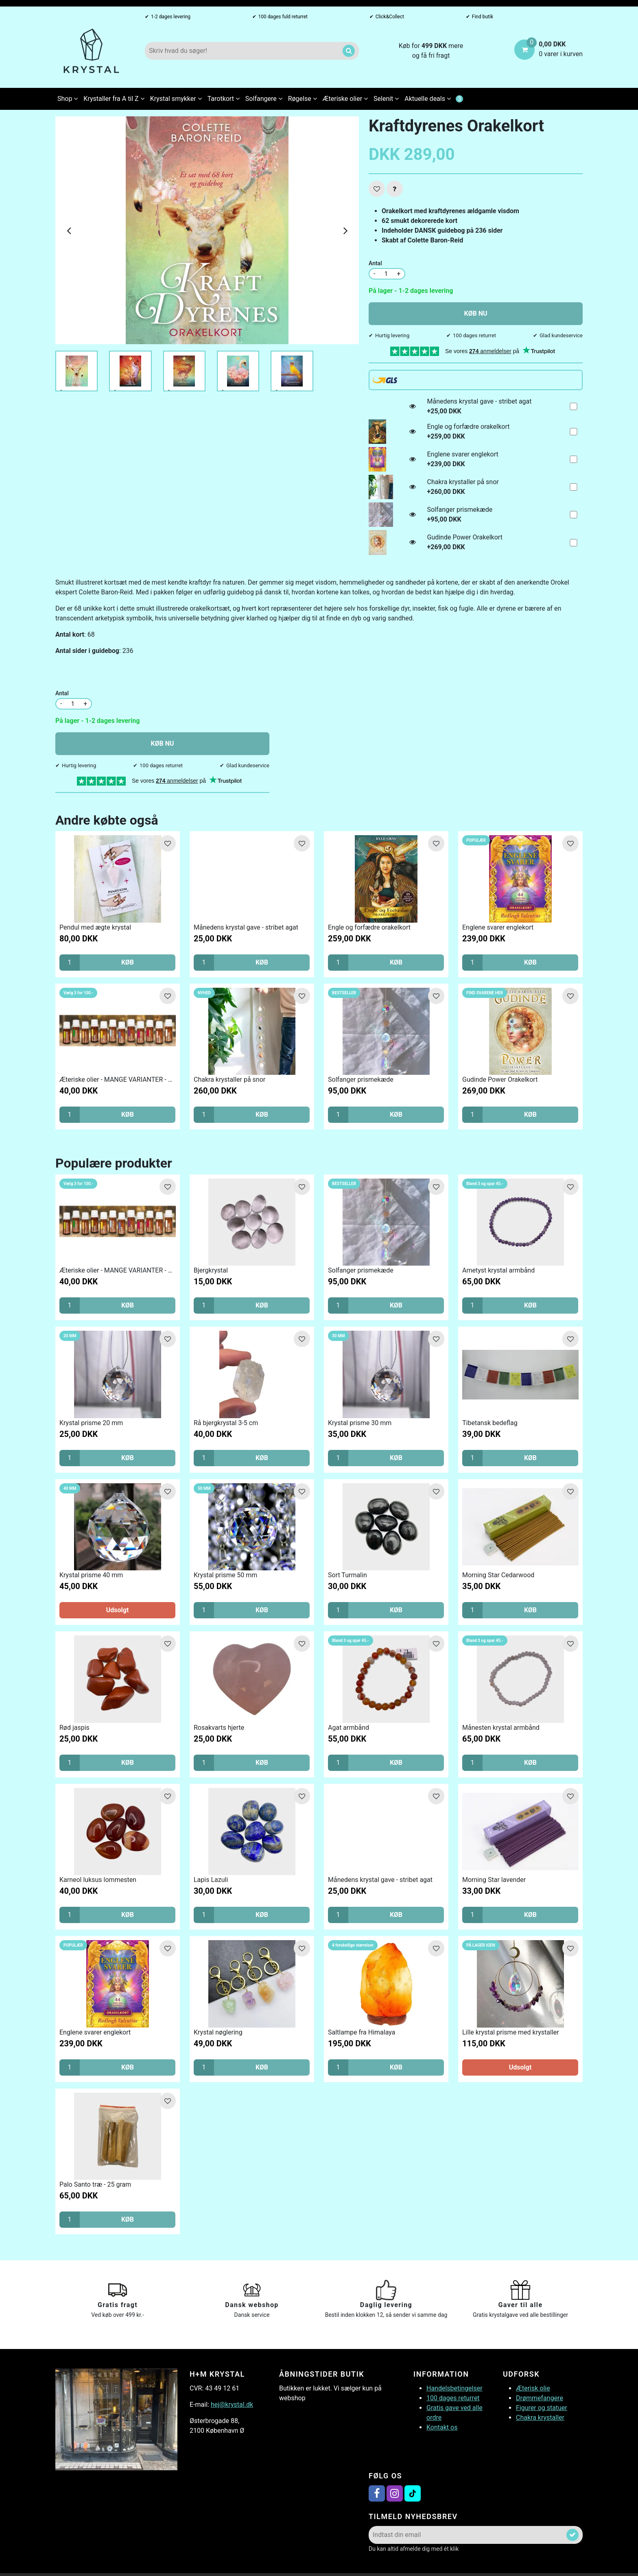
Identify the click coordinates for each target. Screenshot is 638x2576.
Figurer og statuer (541, 2408)
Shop (67, 99)
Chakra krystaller (540, 2417)
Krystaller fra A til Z (113, 99)
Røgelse (302, 99)
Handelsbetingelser (454, 2388)
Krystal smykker (176, 99)
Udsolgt (117, 1610)
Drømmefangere (539, 2398)
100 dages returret (453, 2398)
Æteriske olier (345, 99)
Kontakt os (441, 2427)
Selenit (386, 99)
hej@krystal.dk (232, 2404)
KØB (127, 962)
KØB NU (475, 313)
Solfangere (263, 99)
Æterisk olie (533, 2388)
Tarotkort (224, 99)
